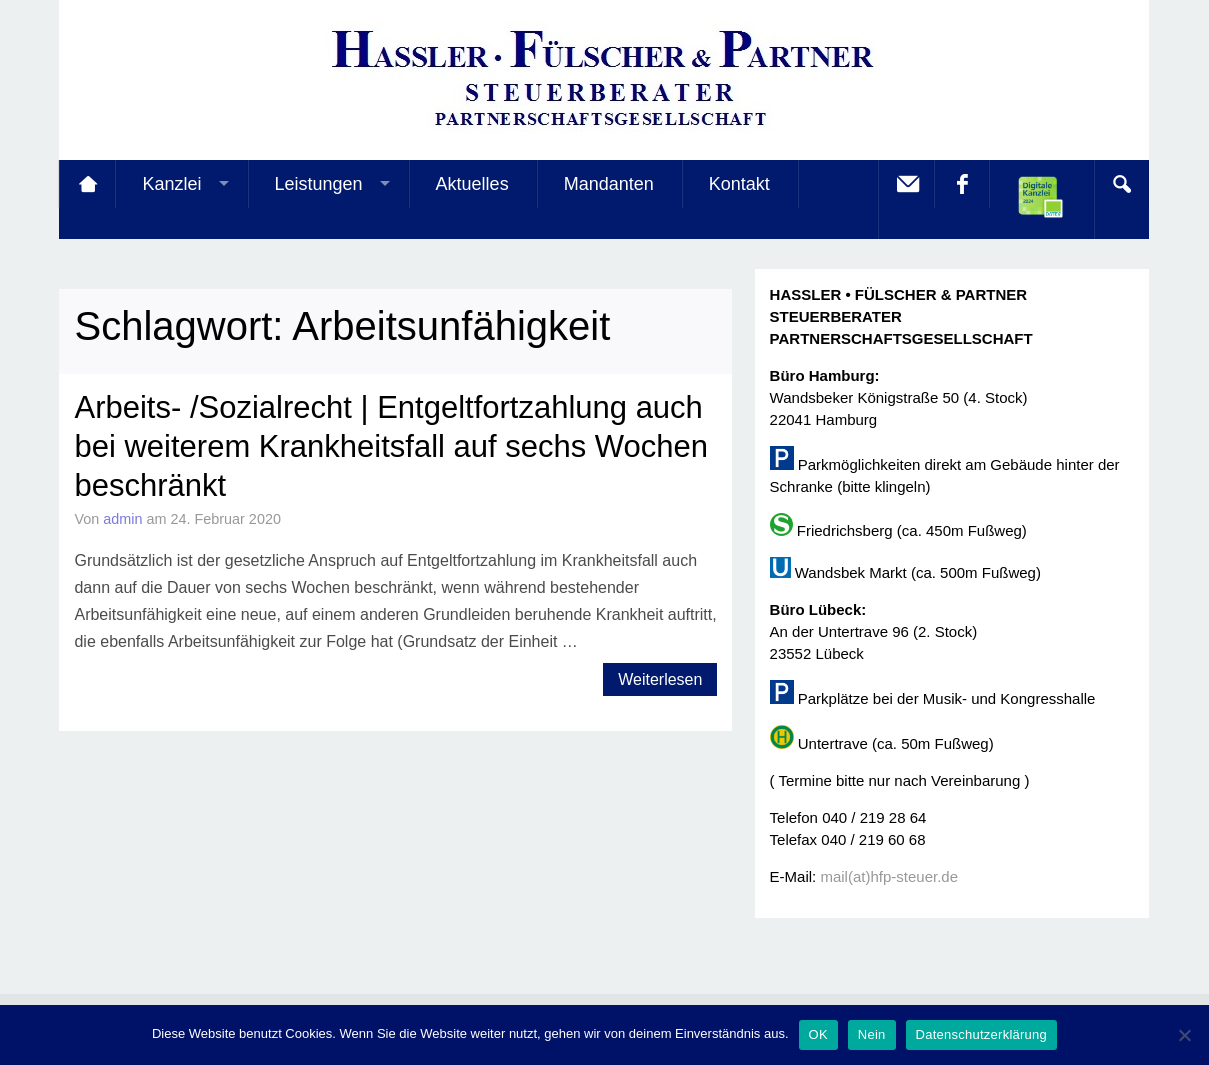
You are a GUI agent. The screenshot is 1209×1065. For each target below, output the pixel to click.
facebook (961, 184)
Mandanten (609, 184)
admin (122, 519)
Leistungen (319, 184)
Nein (872, 1034)
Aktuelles (472, 184)
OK (818, 1034)
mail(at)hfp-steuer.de (889, 876)
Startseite (87, 184)
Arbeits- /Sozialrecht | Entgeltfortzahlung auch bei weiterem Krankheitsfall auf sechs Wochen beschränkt (391, 446)
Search (1121, 184)
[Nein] (1184, 1035)
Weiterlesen (660, 679)
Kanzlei (171, 184)
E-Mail (906, 184)
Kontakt (739, 184)
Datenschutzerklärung (981, 1034)
